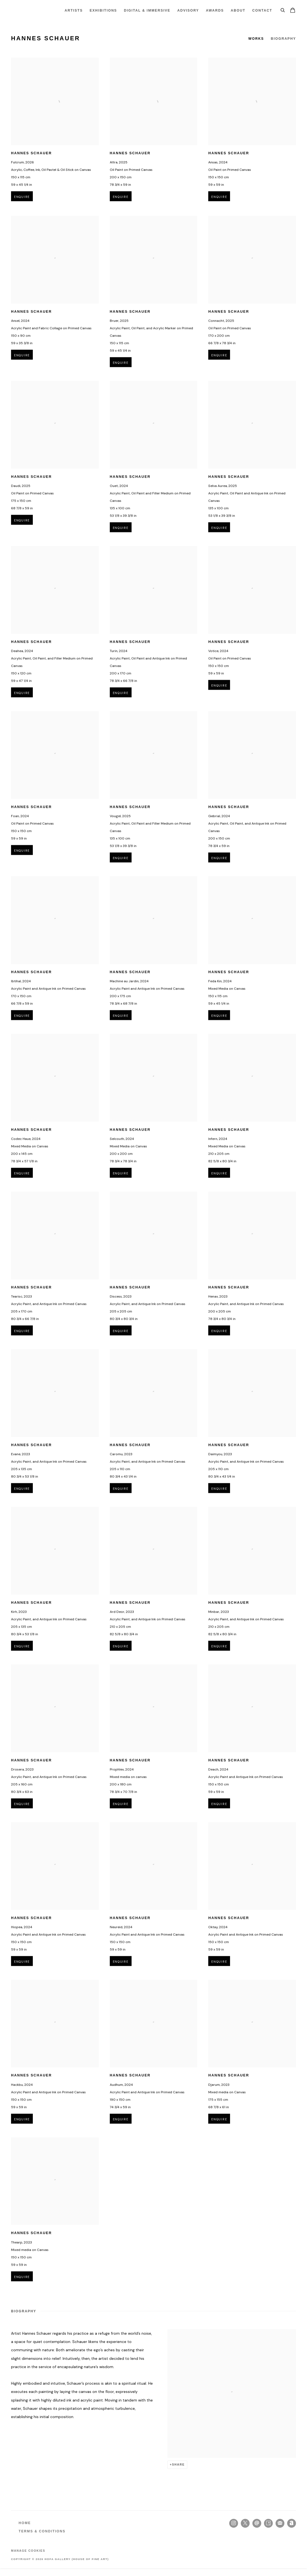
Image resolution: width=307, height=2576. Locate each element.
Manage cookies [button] (28, 2550)
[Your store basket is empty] (292, 11)
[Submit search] (283, 9)
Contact (262, 10)
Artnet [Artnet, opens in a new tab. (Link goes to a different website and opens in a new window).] (291, 2523)
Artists (74, 10)
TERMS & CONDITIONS (42, 2531)
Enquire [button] (22, 207)
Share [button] (178, 2464)
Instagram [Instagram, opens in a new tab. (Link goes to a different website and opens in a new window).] (233, 2523)
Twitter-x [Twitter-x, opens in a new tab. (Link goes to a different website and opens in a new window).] (245, 2523)
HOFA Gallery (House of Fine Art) (30, 10)
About (238, 10)
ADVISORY (188, 10)
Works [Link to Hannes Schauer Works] (256, 39)
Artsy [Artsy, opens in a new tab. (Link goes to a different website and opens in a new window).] (268, 2523)
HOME (25, 2523)
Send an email (256, 2523)
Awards (215, 10)
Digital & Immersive (147, 10)
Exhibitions (103, 10)
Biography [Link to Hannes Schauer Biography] (283, 39)
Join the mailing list (280, 2523)
